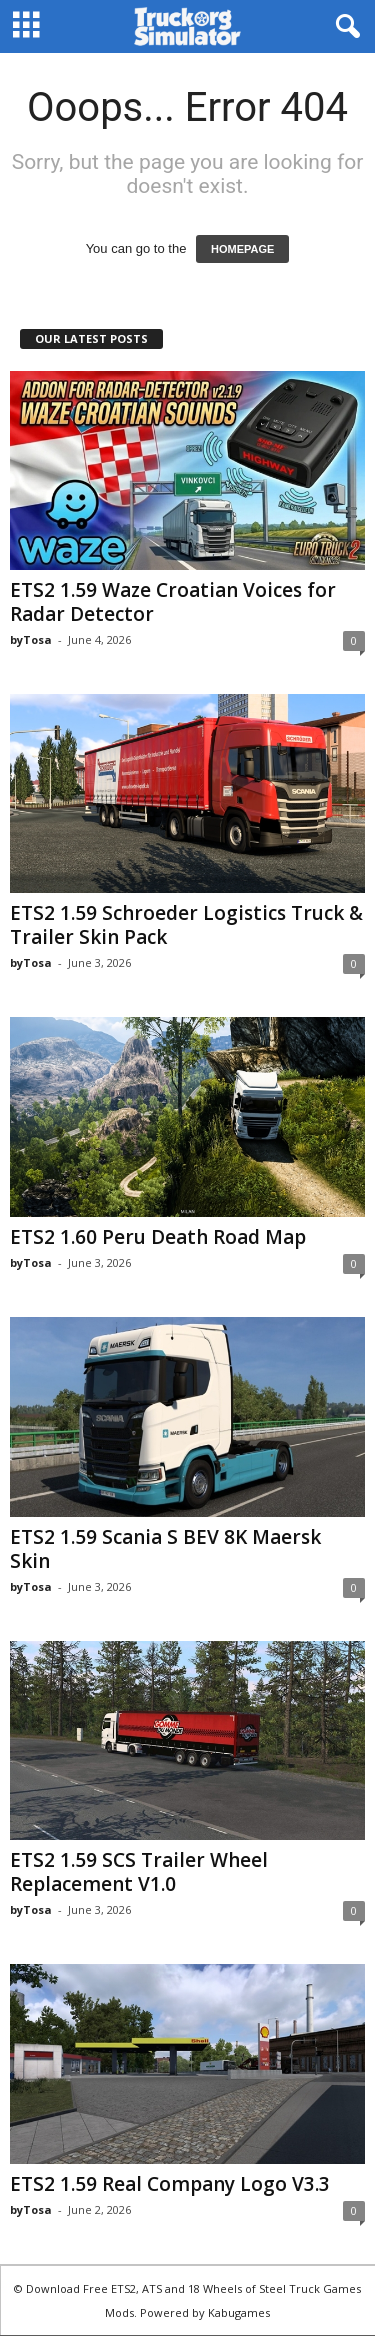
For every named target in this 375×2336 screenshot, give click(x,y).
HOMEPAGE (242, 249)
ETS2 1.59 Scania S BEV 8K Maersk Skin (165, 1549)
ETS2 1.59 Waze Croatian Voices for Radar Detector (173, 602)
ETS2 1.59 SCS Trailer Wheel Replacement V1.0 (139, 1872)
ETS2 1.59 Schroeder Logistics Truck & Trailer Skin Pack (186, 925)
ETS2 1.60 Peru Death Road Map (158, 1237)
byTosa (31, 639)
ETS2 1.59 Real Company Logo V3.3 (170, 2184)
